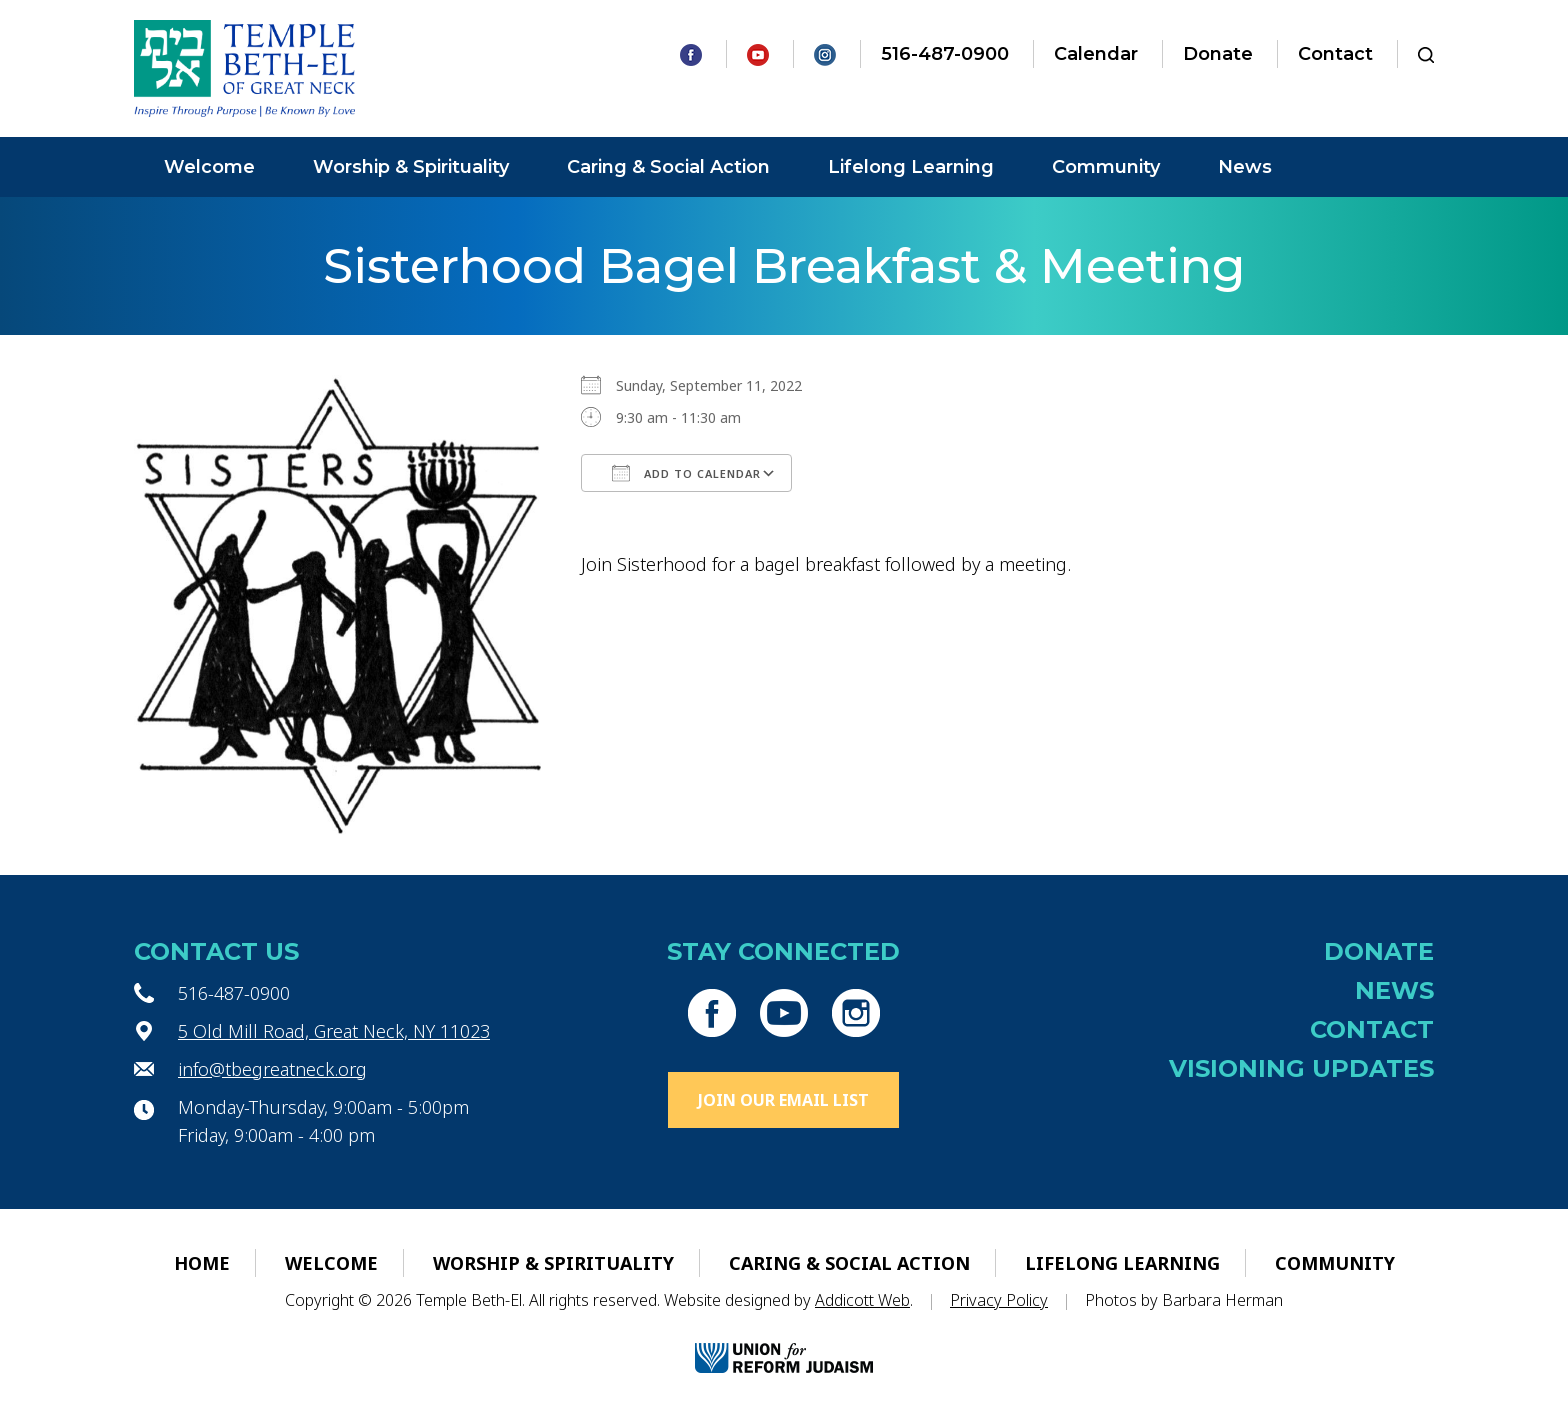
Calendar (1096, 54)
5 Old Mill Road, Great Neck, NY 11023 (334, 1031)
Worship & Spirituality (411, 167)
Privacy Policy (999, 1300)
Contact (1335, 54)
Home (202, 1263)
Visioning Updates (1301, 1068)
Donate (1218, 54)
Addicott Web (862, 1300)
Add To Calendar (686, 473)
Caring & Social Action (668, 167)
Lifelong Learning (911, 167)
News (1245, 167)
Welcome (209, 167)
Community (1106, 167)
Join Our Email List (783, 1100)
